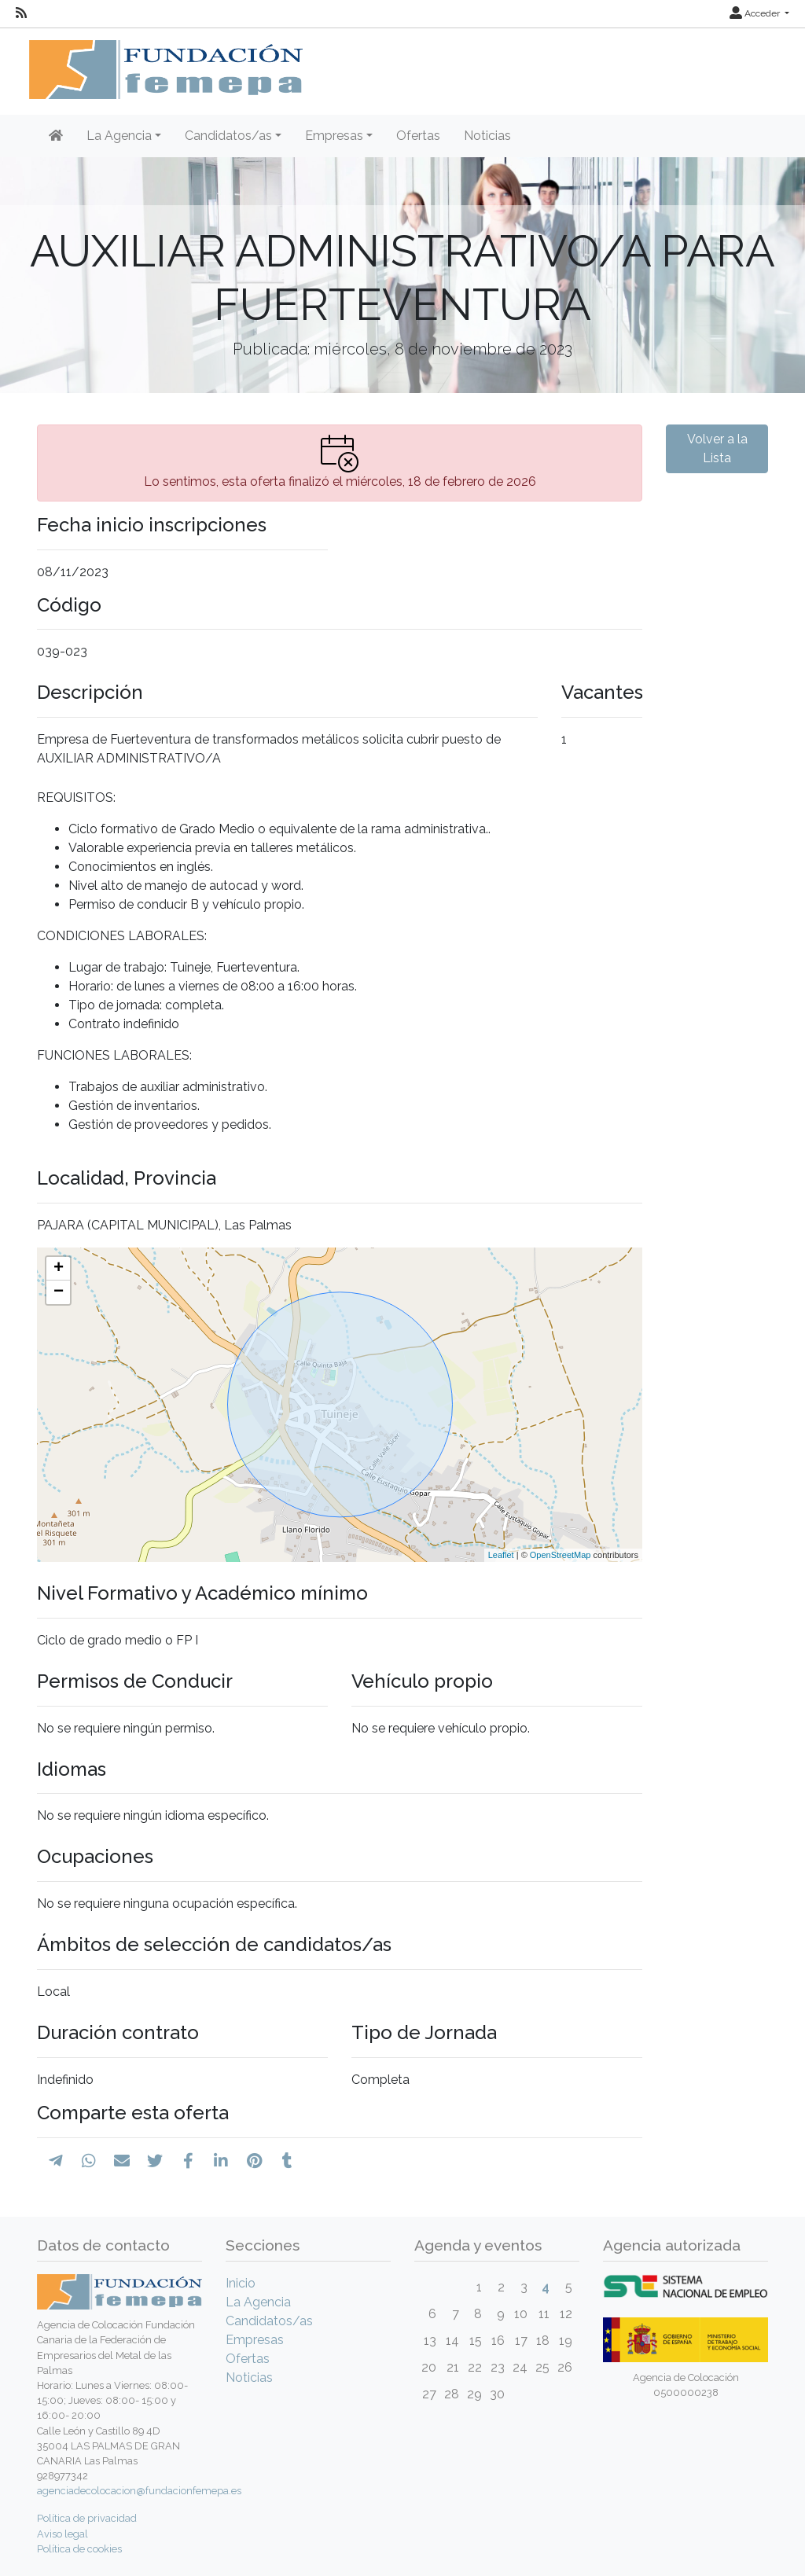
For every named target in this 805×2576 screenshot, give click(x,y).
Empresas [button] (334, 135)
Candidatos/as (269, 2320)
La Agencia (258, 2302)
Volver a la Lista (717, 448)
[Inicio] (56, 136)
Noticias (487, 135)
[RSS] (21, 13)
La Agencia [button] (119, 135)
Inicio (240, 2283)
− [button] (58, 1292)
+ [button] (58, 1269)
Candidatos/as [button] (228, 135)
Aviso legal (62, 2534)
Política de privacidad (87, 2518)
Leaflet (501, 1555)
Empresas (255, 2339)
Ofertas (418, 135)
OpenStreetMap (560, 1555)
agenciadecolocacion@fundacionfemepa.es (139, 2491)
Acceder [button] (756, 13)
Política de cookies (79, 2549)
